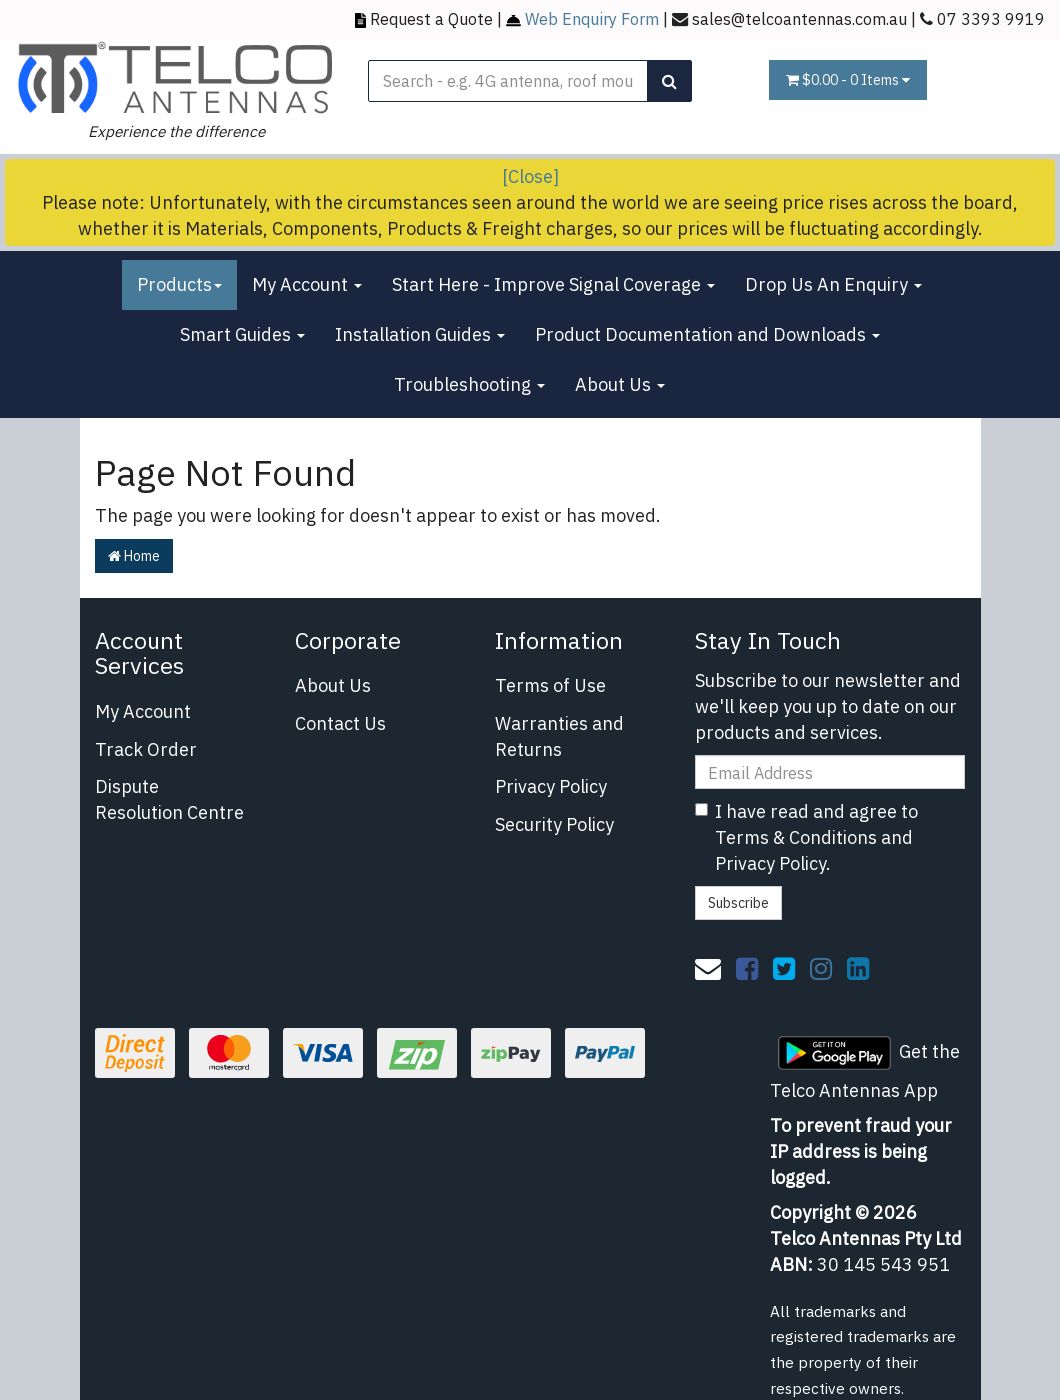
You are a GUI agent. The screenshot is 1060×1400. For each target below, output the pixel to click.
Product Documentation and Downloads (707, 334)
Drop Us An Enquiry (833, 284)
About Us (620, 384)
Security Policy (554, 824)
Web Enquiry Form (592, 18)
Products (179, 284)
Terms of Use (550, 685)
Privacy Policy (551, 786)
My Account (307, 284)
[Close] (530, 176)
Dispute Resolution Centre (169, 799)
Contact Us (340, 723)
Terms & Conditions (796, 837)
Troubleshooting (469, 384)
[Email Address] (830, 772)
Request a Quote (431, 18)
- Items (848, 80)
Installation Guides (420, 334)
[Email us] (708, 968)
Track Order (146, 749)
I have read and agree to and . (806, 837)
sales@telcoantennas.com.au (799, 18)
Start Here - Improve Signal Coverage (553, 284)
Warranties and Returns (559, 736)
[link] (747, 968)
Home (134, 556)
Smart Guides (242, 334)
